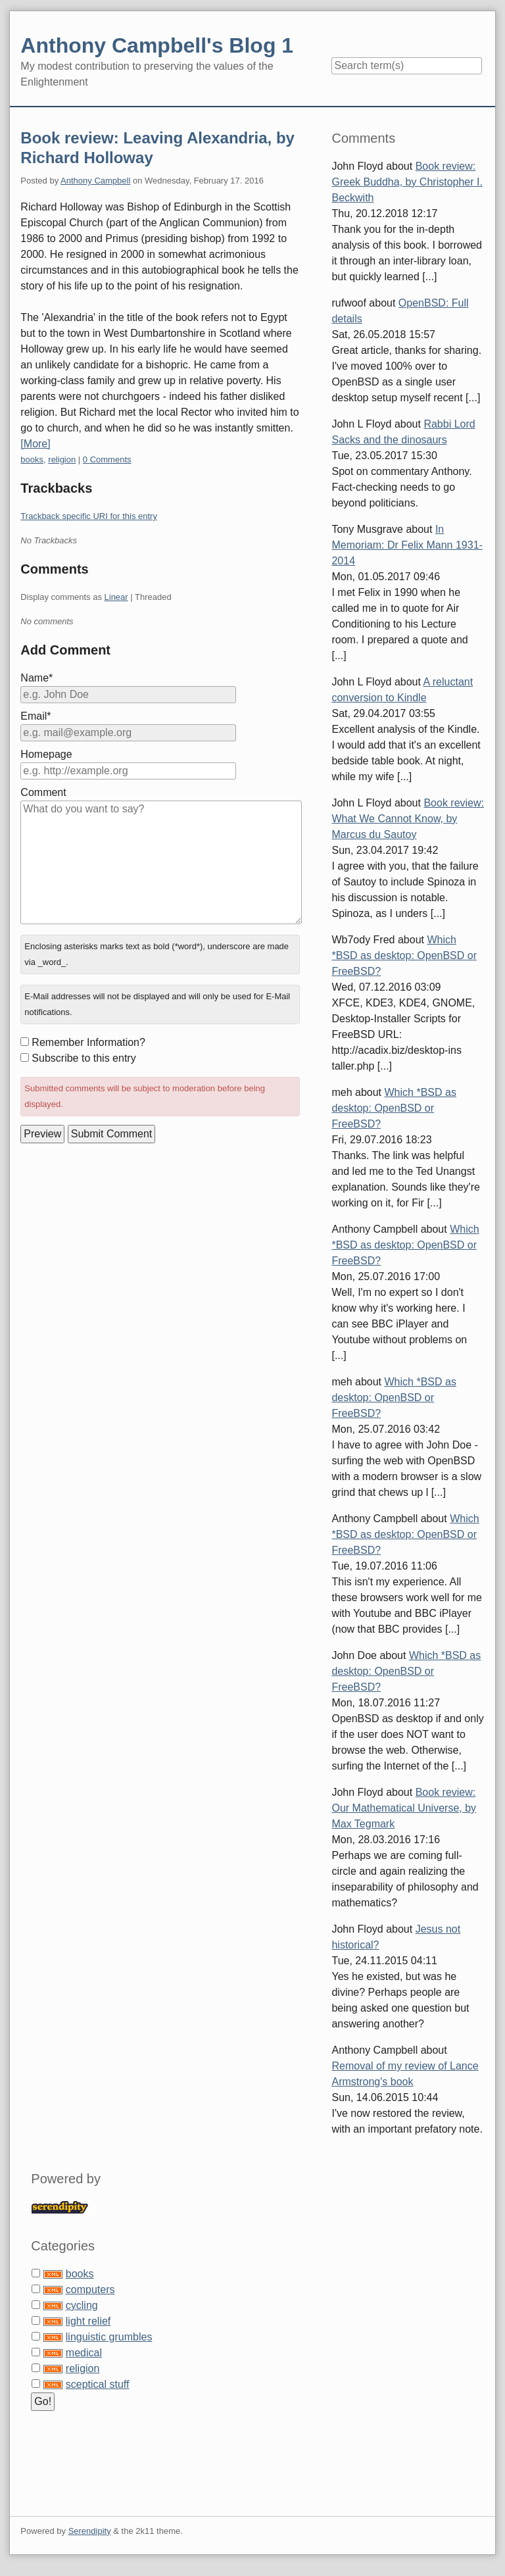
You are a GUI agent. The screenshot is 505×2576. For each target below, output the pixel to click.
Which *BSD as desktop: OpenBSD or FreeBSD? (404, 955)
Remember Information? (88, 1042)
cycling (82, 2305)
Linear (116, 597)
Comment (43, 792)
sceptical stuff (98, 2384)
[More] (35, 443)
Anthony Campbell (95, 181)
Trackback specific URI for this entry (88, 516)
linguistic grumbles (109, 2336)
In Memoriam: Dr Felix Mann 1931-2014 (406, 545)
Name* (36, 677)
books (31, 459)
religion (62, 459)
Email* (35, 716)
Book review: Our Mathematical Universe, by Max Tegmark (403, 1808)
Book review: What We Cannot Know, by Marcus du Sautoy (407, 818)
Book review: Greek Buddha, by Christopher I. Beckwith (406, 182)
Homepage (46, 754)
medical (84, 2352)
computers (90, 2289)
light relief (88, 2321)
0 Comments (107, 459)
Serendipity (89, 2531)
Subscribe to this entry (83, 1058)
